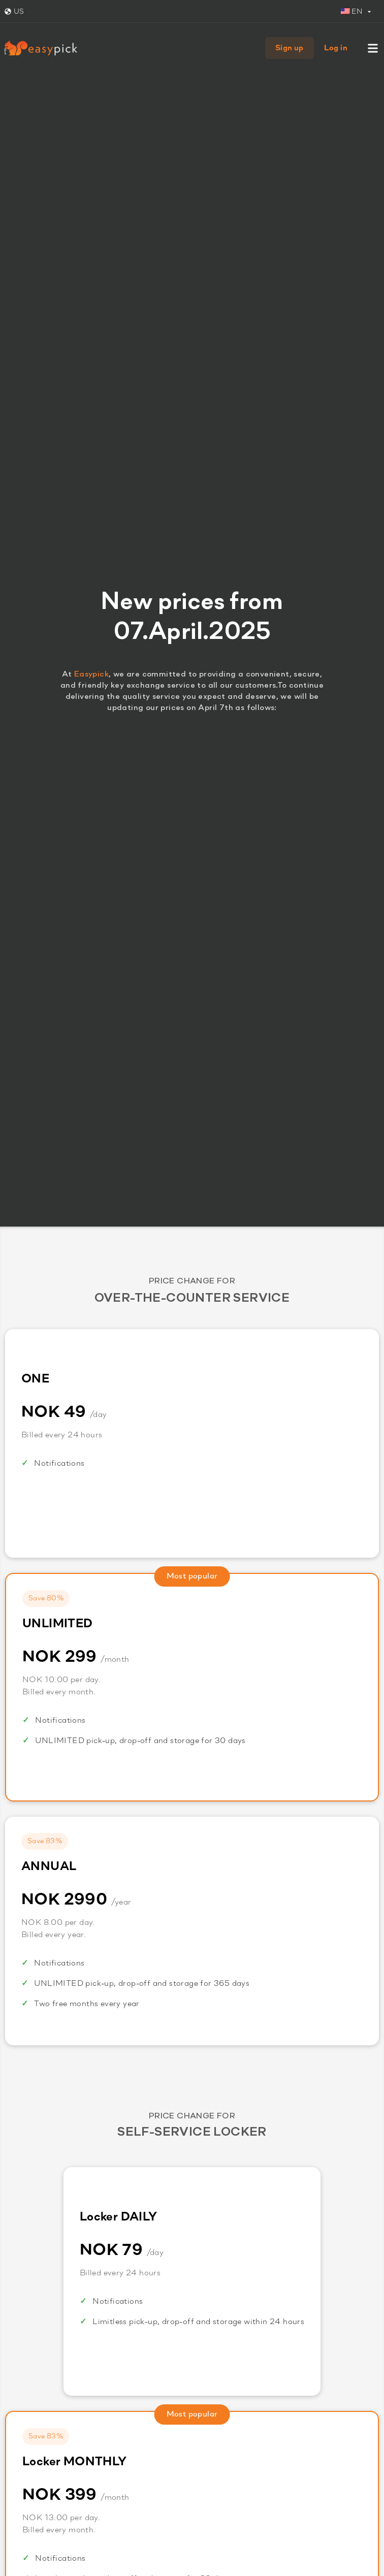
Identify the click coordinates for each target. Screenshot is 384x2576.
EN (352, 12)
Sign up (289, 48)
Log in (335, 48)
